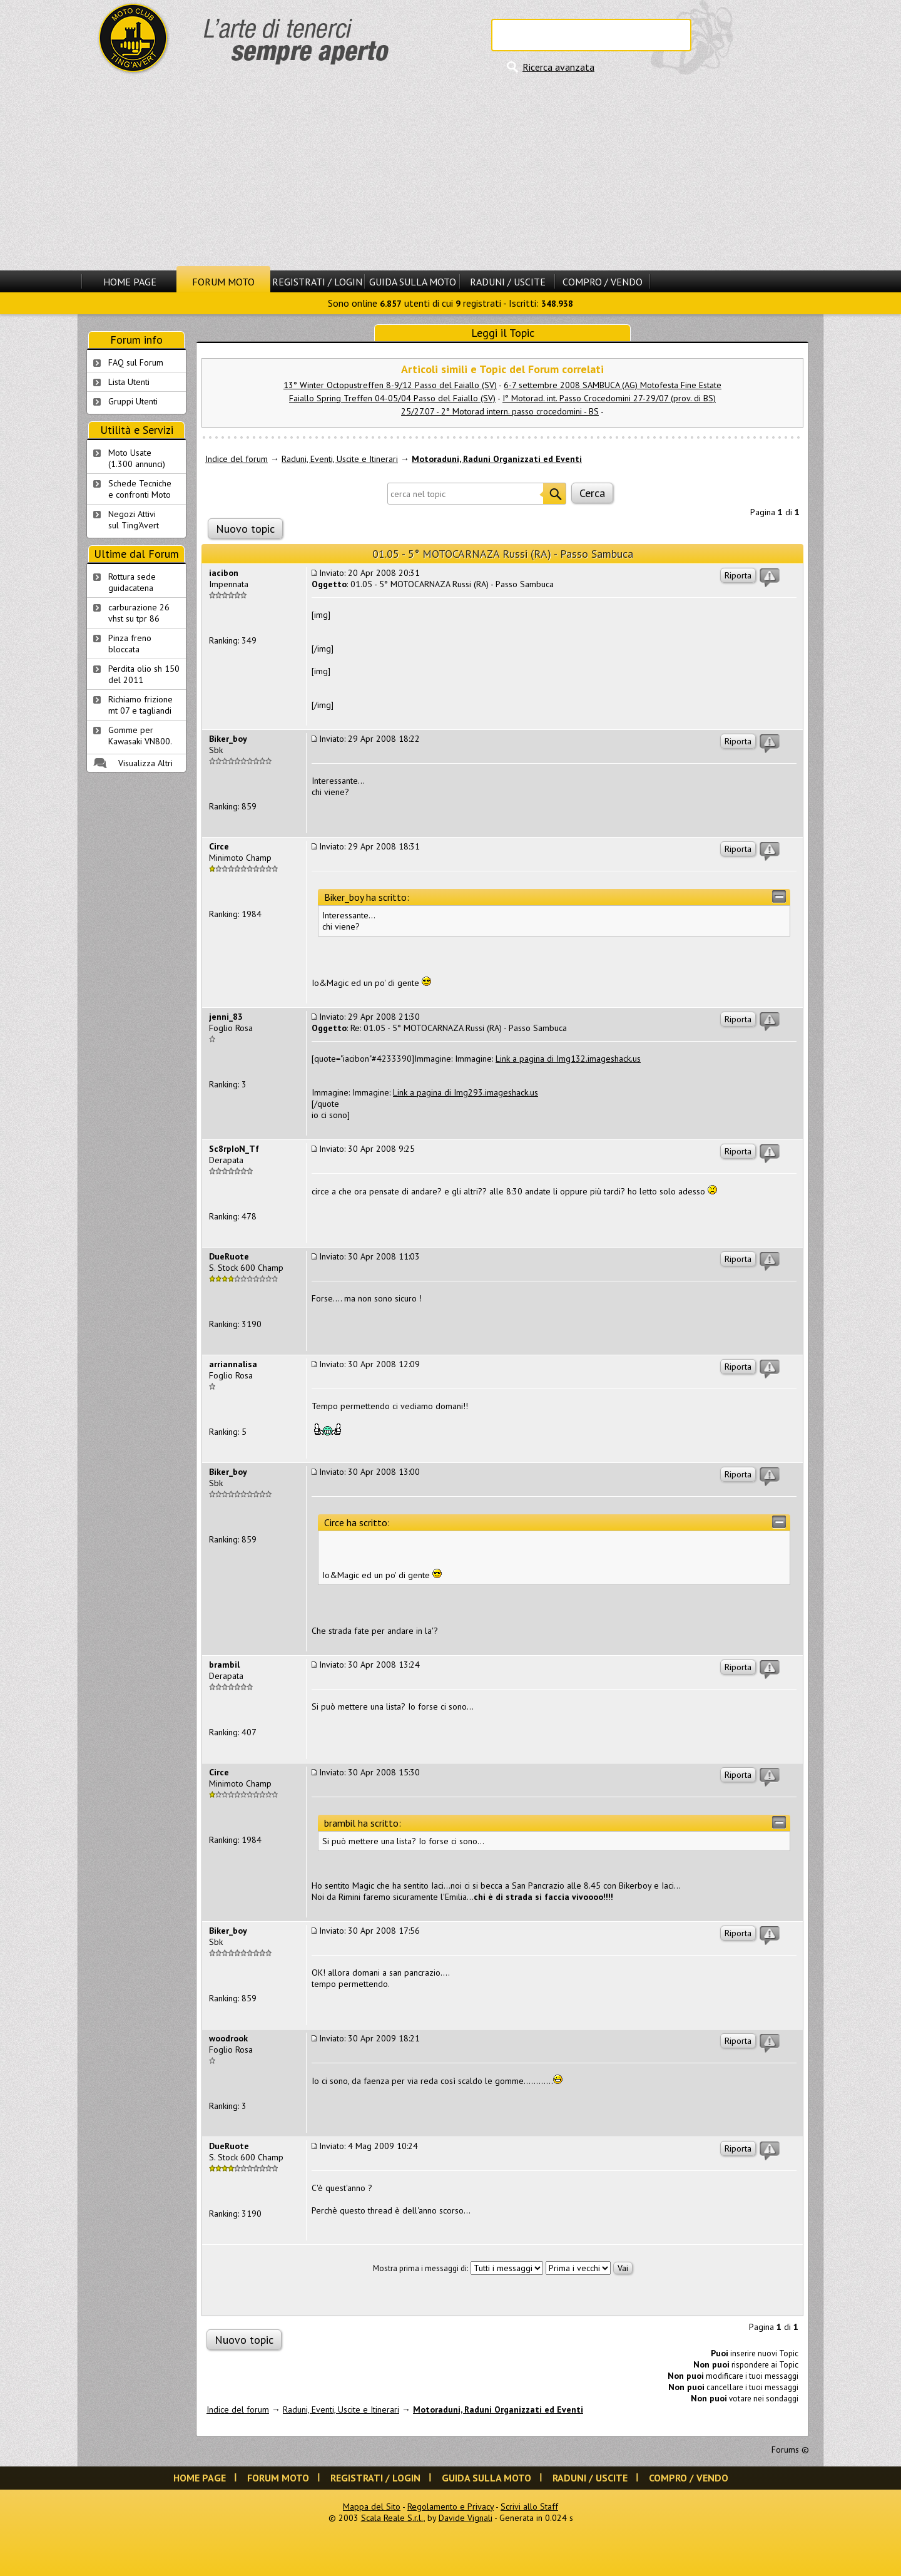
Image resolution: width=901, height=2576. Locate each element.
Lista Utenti (129, 381)
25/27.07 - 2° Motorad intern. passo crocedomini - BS (500, 411)
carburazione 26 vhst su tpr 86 (139, 613)
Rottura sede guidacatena (132, 582)
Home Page (129, 281)
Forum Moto (223, 281)
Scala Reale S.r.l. (392, 2517)
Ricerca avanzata (558, 67)
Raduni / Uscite (508, 281)
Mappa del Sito (371, 2506)
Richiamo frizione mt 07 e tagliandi (140, 705)
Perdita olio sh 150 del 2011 (144, 674)
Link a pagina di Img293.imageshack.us (465, 1092)
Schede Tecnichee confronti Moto (139, 489)
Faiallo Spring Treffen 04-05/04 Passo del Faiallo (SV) (392, 398)
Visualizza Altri (145, 763)
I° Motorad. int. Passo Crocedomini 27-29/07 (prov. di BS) (609, 398)
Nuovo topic (245, 528)
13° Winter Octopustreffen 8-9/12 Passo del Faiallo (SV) (390, 385)
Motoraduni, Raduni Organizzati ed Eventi (497, 458)
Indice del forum (236, 458)
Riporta (738, 575)
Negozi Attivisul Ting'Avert (133, 519)
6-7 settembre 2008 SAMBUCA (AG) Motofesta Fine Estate (612, 385)
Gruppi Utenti (133, 401)
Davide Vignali (465, 2517)
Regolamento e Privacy (450, 2506)
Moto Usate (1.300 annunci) (136, 458)
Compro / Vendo (602, 281)
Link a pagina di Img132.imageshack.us (568, 1058)
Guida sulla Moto (412, 281)
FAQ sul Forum (135, 362)
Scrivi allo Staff (529, 2506)
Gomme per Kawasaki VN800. (140, 735)
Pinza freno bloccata (129, 643)
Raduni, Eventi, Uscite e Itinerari (340, 458)
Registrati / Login (317, 281)
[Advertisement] (450, 172)
